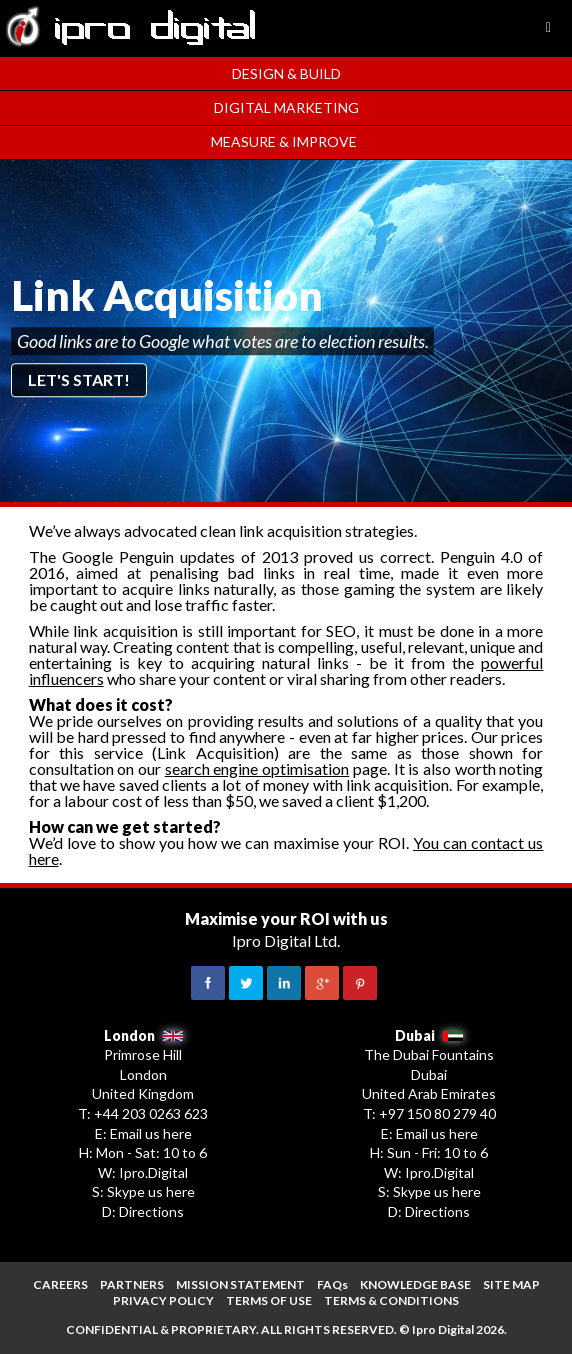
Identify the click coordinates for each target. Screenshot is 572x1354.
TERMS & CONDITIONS (391, 1300)
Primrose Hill (143, 1054)
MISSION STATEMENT (240, 1284)
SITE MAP (511, 1284)
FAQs (332, 1284)
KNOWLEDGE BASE (415, 1284)
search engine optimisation (257, 768)
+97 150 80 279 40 (437, 1113)
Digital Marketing (286, 107)
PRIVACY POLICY (163, 1300)
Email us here (151, 1133)
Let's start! (79, 379)
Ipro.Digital (153, 1172)
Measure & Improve (284, 141)
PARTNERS (132, 1284)
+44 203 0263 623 (151, 1113)
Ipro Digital (443, 1329)
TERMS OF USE (269, 1300)
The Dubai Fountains (429, 1054)
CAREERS (60, 1284)
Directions (151, 1211)
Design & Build (286, 73)
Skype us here (151, 1191)
